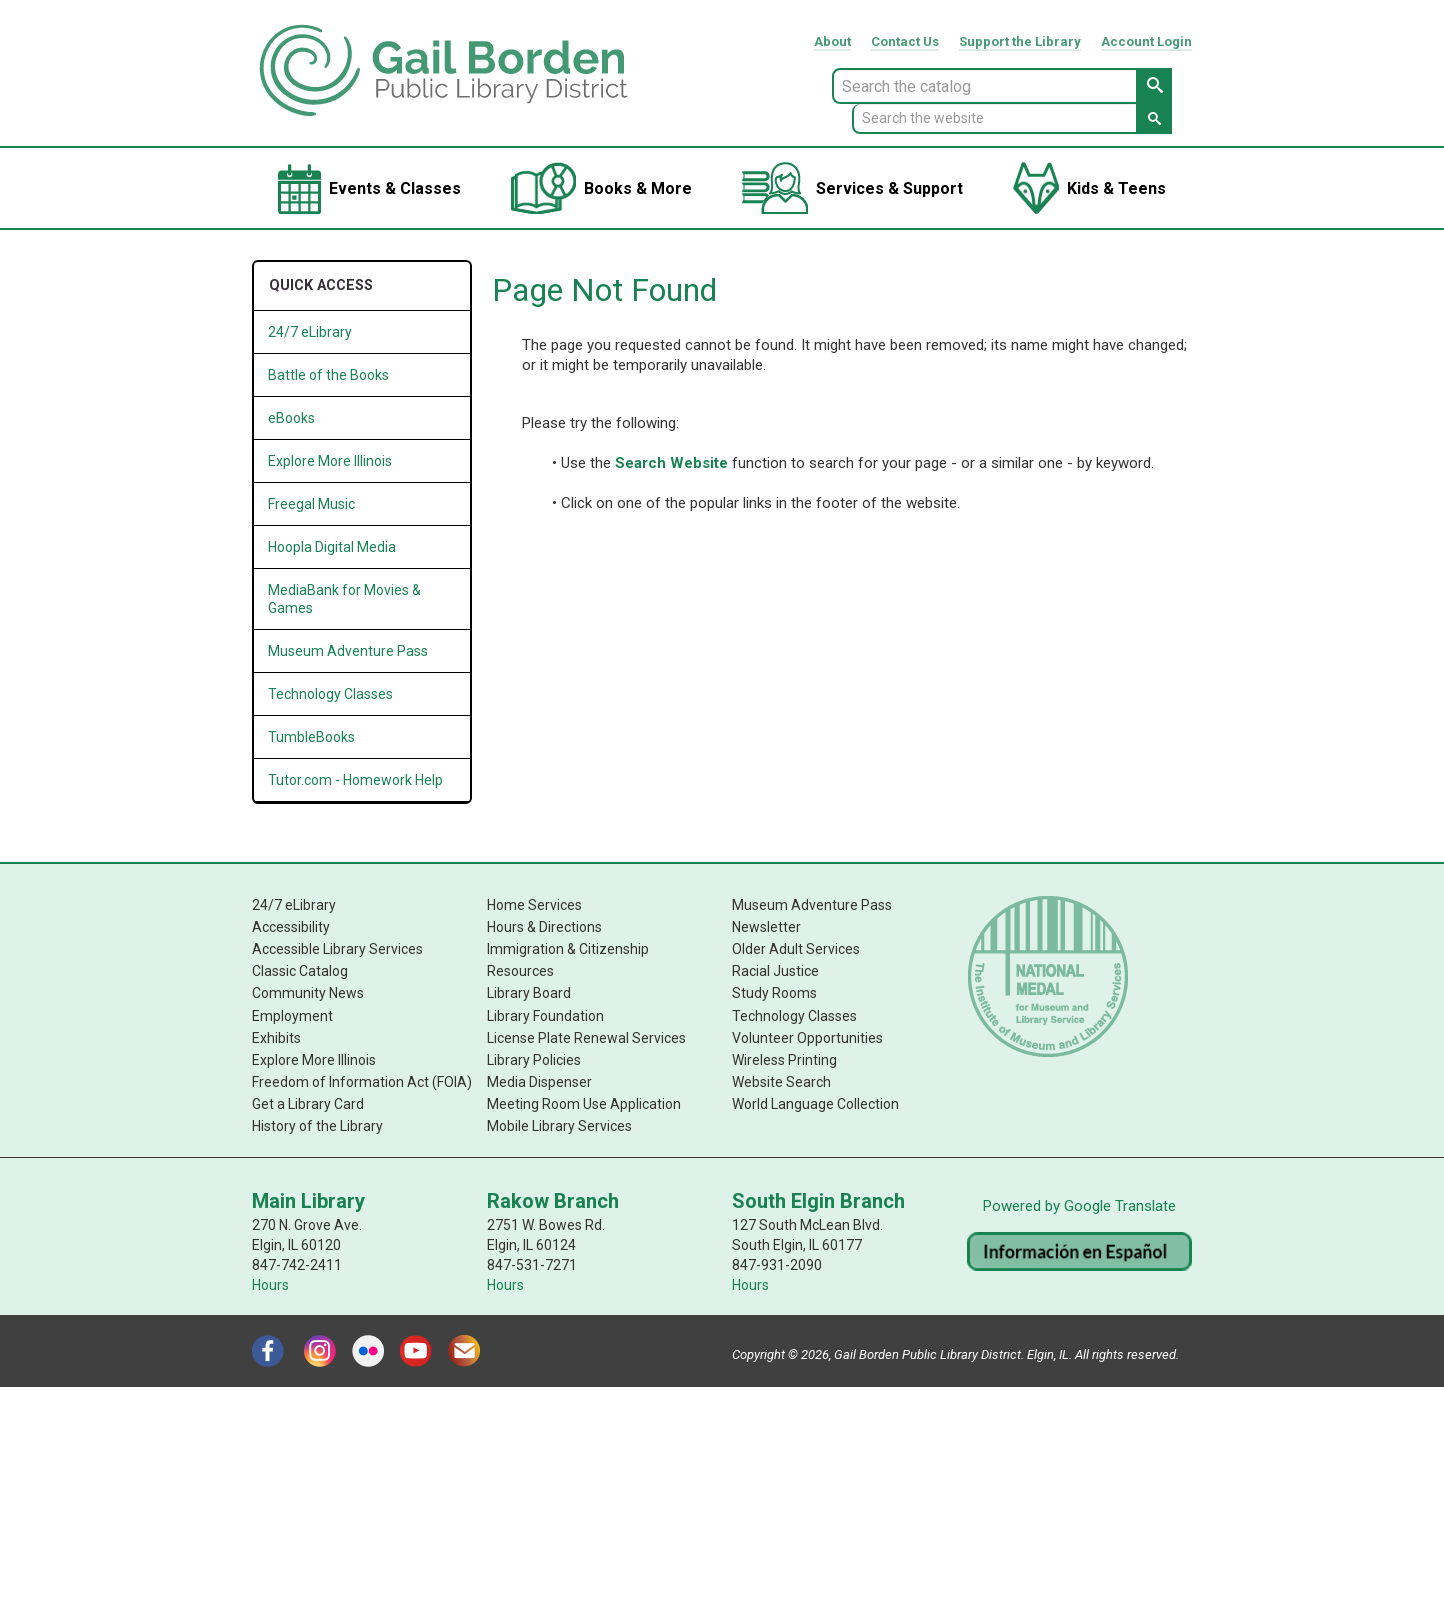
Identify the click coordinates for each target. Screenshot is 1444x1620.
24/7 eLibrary (294, 905)
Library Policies (534, 1059)
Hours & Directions (544, 927)
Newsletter (766, 927)
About (832, 41)
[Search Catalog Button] (1154, 86)
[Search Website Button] (1154, 119)
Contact (905, 41)
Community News (308, 993)
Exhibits (276, 1037)
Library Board (529, 993)
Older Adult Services (796, 949)
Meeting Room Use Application (584, 1103)
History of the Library (317, 1125)
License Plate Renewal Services (586, 1037)
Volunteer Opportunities (807, 1037)
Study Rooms (774, 993)
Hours (270, 1284)
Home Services (534, 905)
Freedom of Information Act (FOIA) (362, 1081)
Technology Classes (794, 1015)
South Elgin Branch (818, 1200)
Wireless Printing (784, 1059)
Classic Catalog (300, 971)
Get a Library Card (308, 1103)
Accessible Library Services (337, 949)
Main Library (308, 1200)
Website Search (781, 1081)
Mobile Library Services (559, 1125)
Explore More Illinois (330, 461)
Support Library (1020, 41)
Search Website (671, 463)
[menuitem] (369, 188)
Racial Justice (775, 971)
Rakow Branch (553, 1200)
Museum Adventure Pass (812, 905)
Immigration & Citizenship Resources (568, 960)
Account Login (1146, 41)
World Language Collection (815, 1103)
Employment (292, 1015)
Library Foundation (545, 1015)
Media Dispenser (539, 1081)
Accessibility (291, 927)
